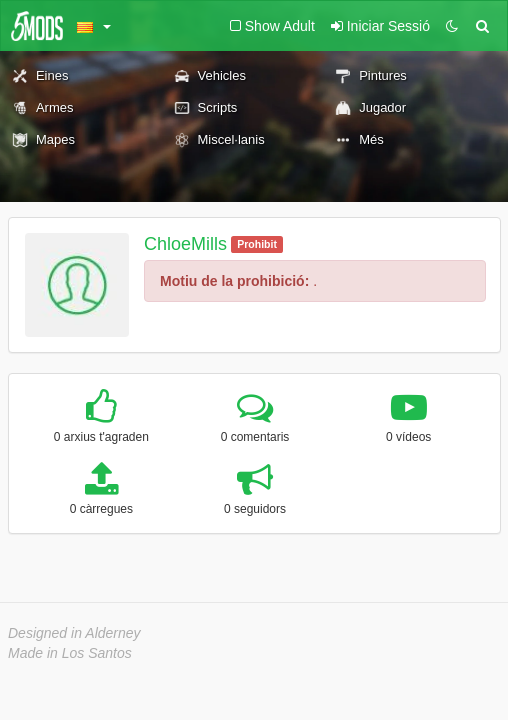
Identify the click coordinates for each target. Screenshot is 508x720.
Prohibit (257, 244)
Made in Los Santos (70, 653)
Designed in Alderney (74, 633)
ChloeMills (185, 244)
